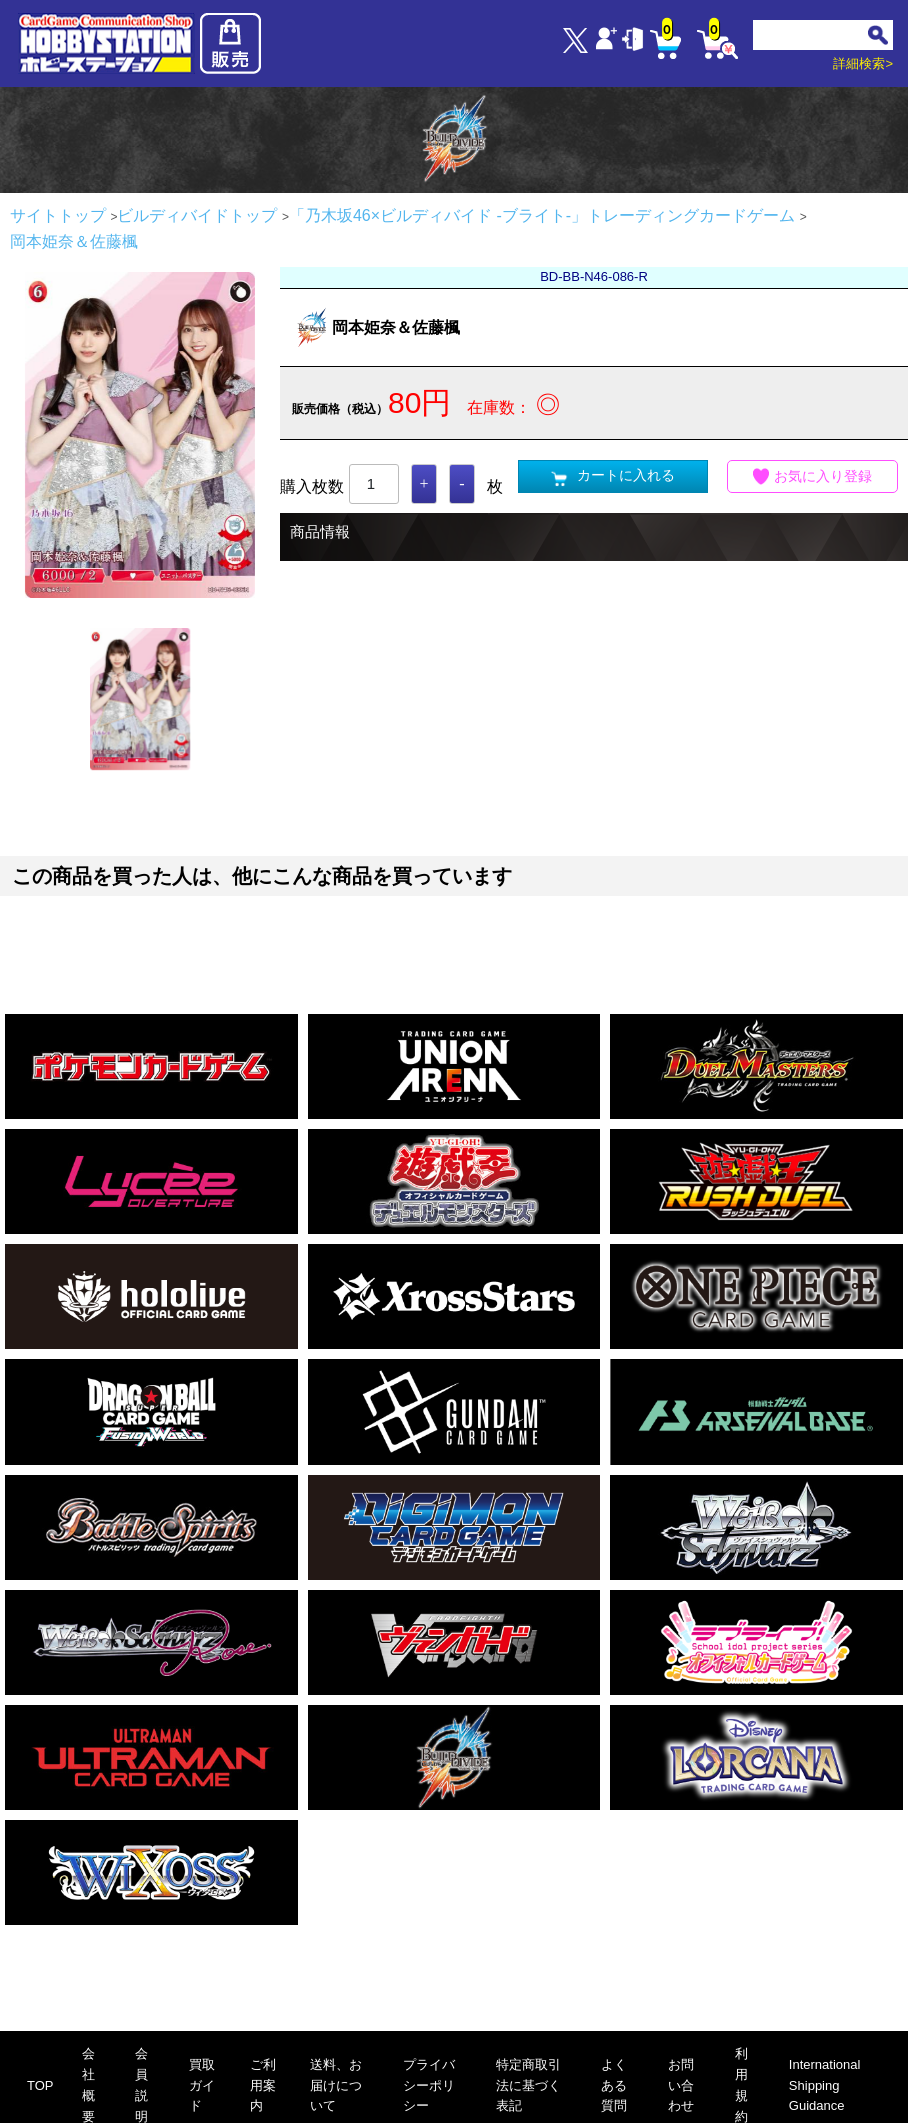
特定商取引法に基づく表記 (528, 2085)
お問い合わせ (681, 2085)
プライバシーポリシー (429, 2085)
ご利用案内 (263, 2085)
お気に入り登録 (813, 476)
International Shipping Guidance (825, 2085)
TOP (40, 2085)
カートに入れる (613, 476)
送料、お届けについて (336, 2085)
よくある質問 (614, 2085)
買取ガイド (202, 2085)
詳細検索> (863, 63)
